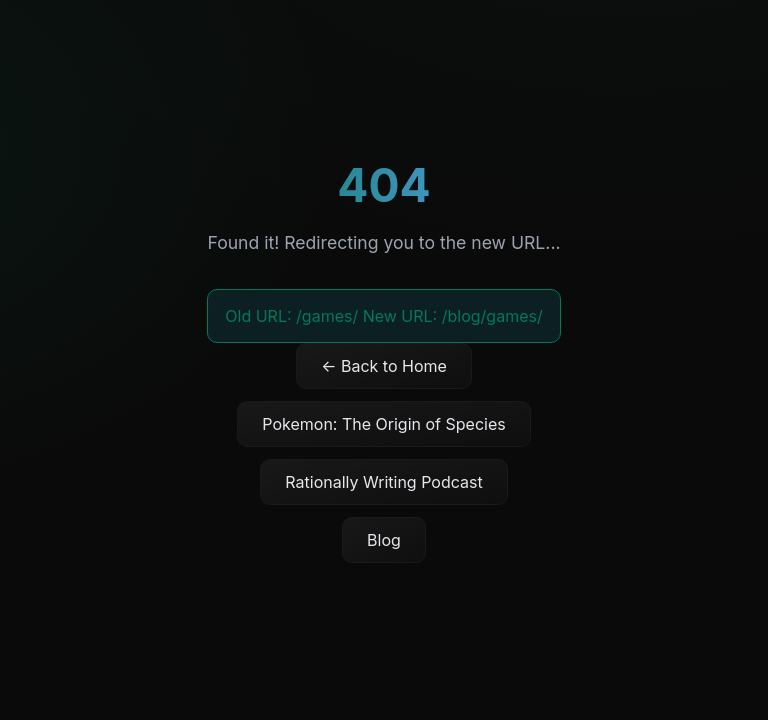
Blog (384, 540)
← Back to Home (384, 366)
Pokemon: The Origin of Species (383, 424)
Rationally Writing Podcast (383, 482)
